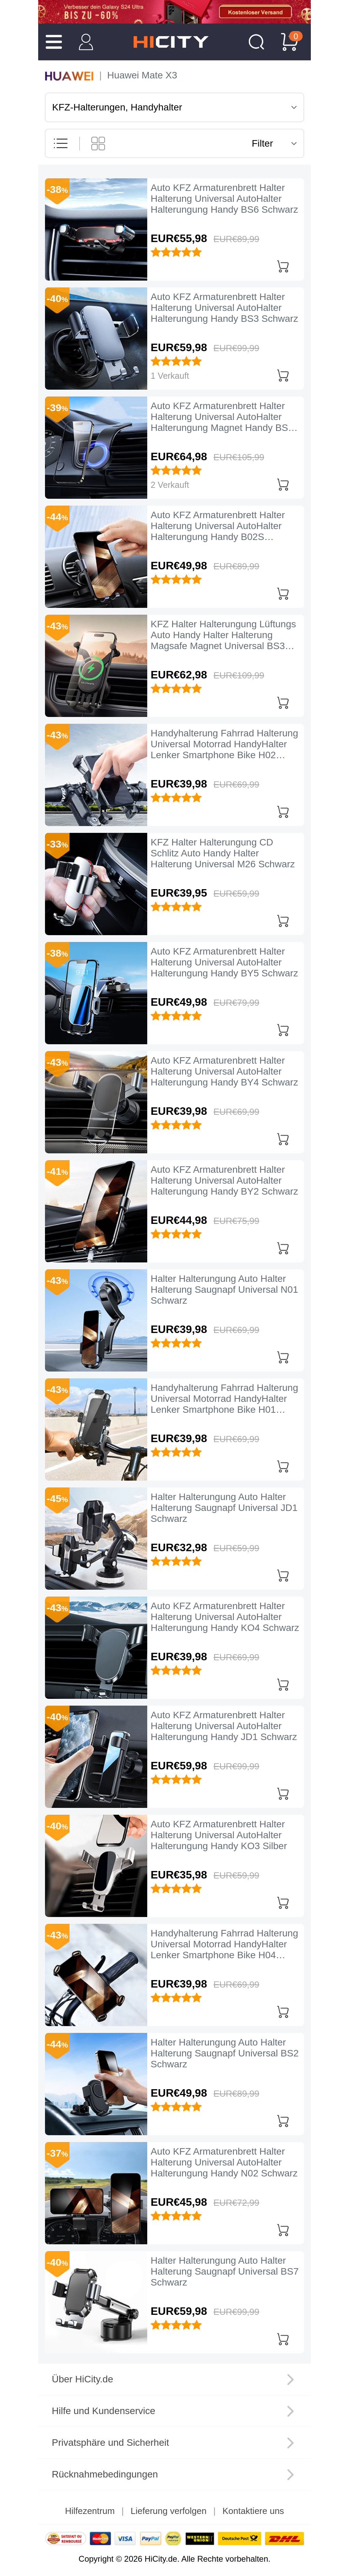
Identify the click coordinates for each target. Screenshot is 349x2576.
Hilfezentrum (90, 2511)
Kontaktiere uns (253, 2511)
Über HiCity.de (82, 2379)
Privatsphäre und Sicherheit (110, 2442)
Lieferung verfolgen (169, 2511)
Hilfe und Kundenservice (103, 2411)
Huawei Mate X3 (142, 75)
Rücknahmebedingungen (105, 2474)
